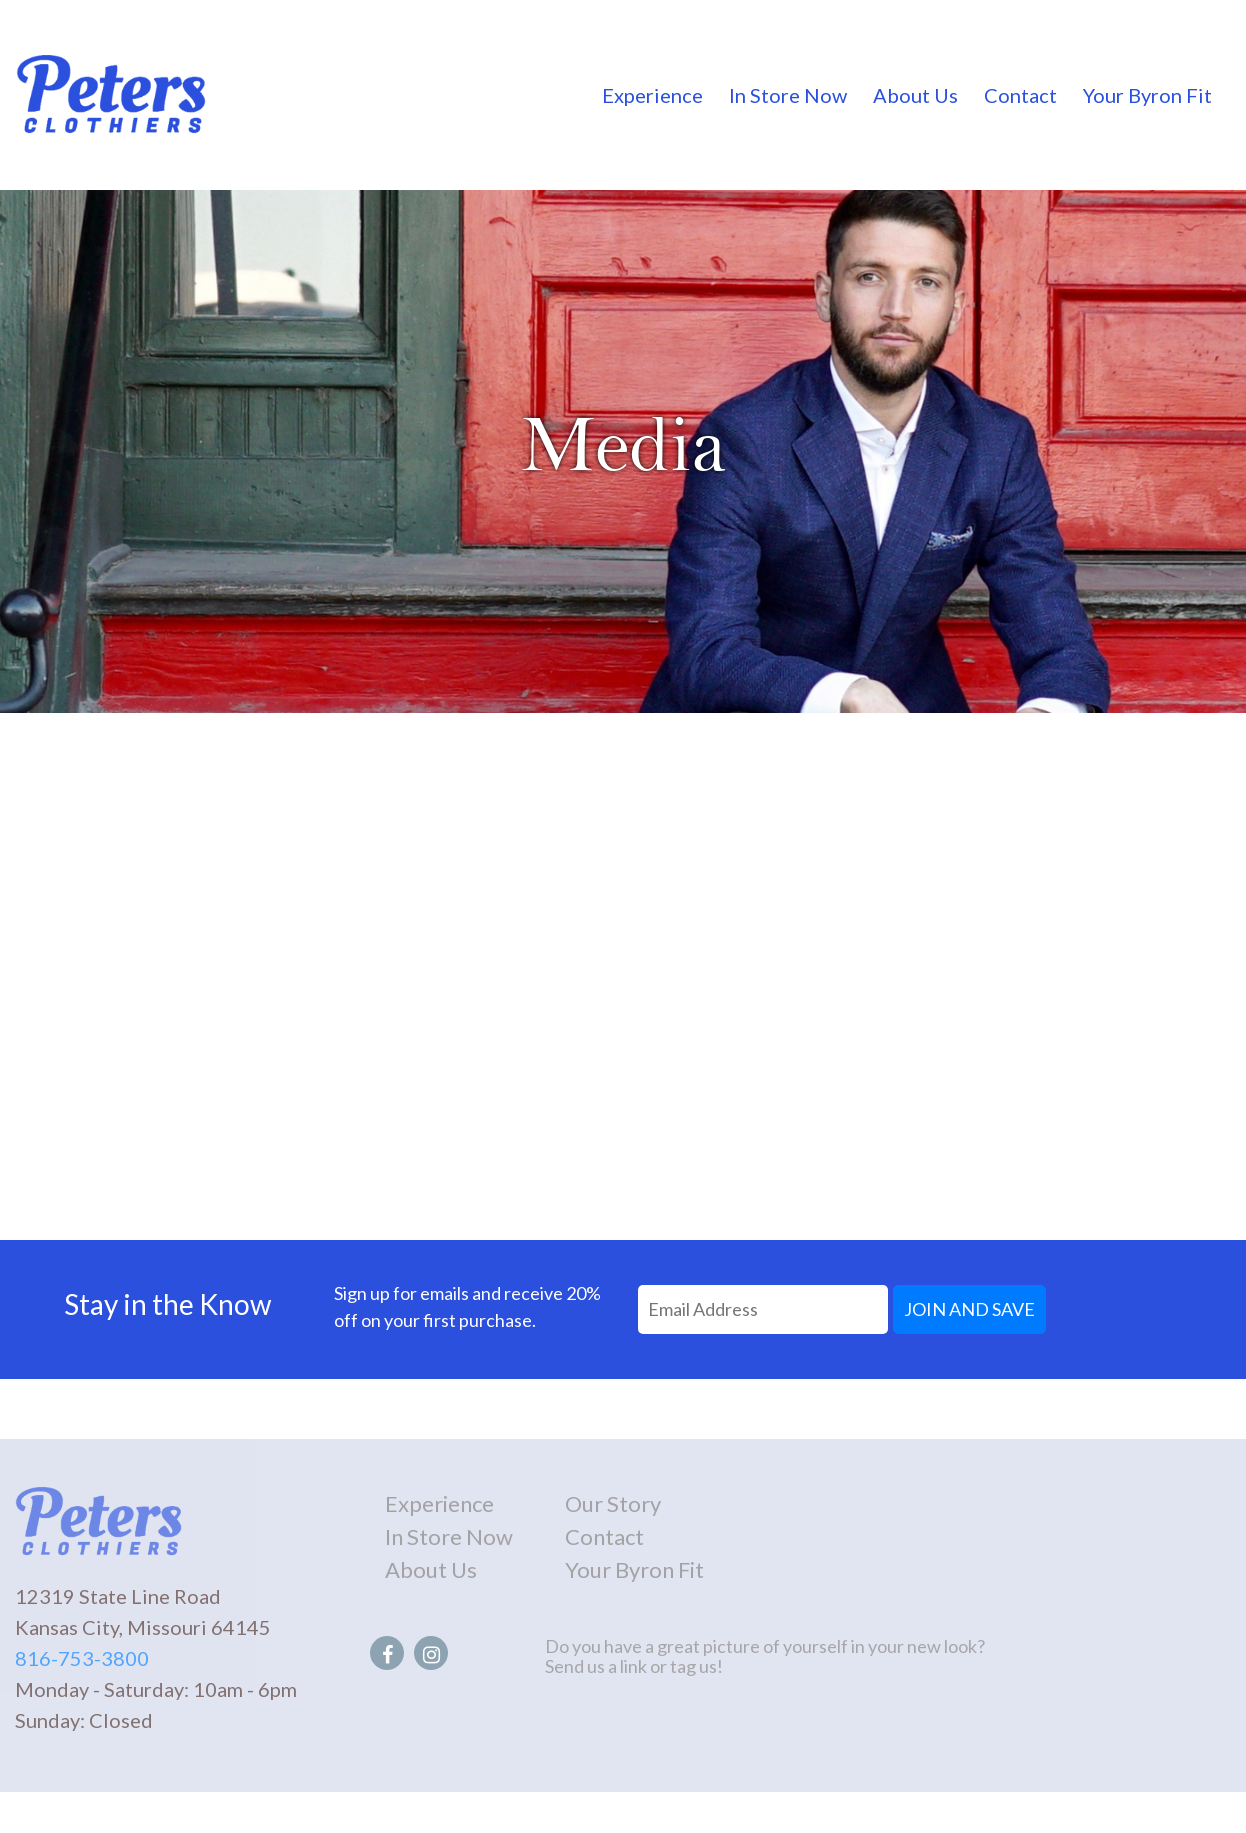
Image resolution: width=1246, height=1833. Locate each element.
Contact (1020, 95)
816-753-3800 (82, 1658)
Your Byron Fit (1147, 95)
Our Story (613, 1503)
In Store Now (788, 95)
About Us (915, 95)
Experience (652, 95)
